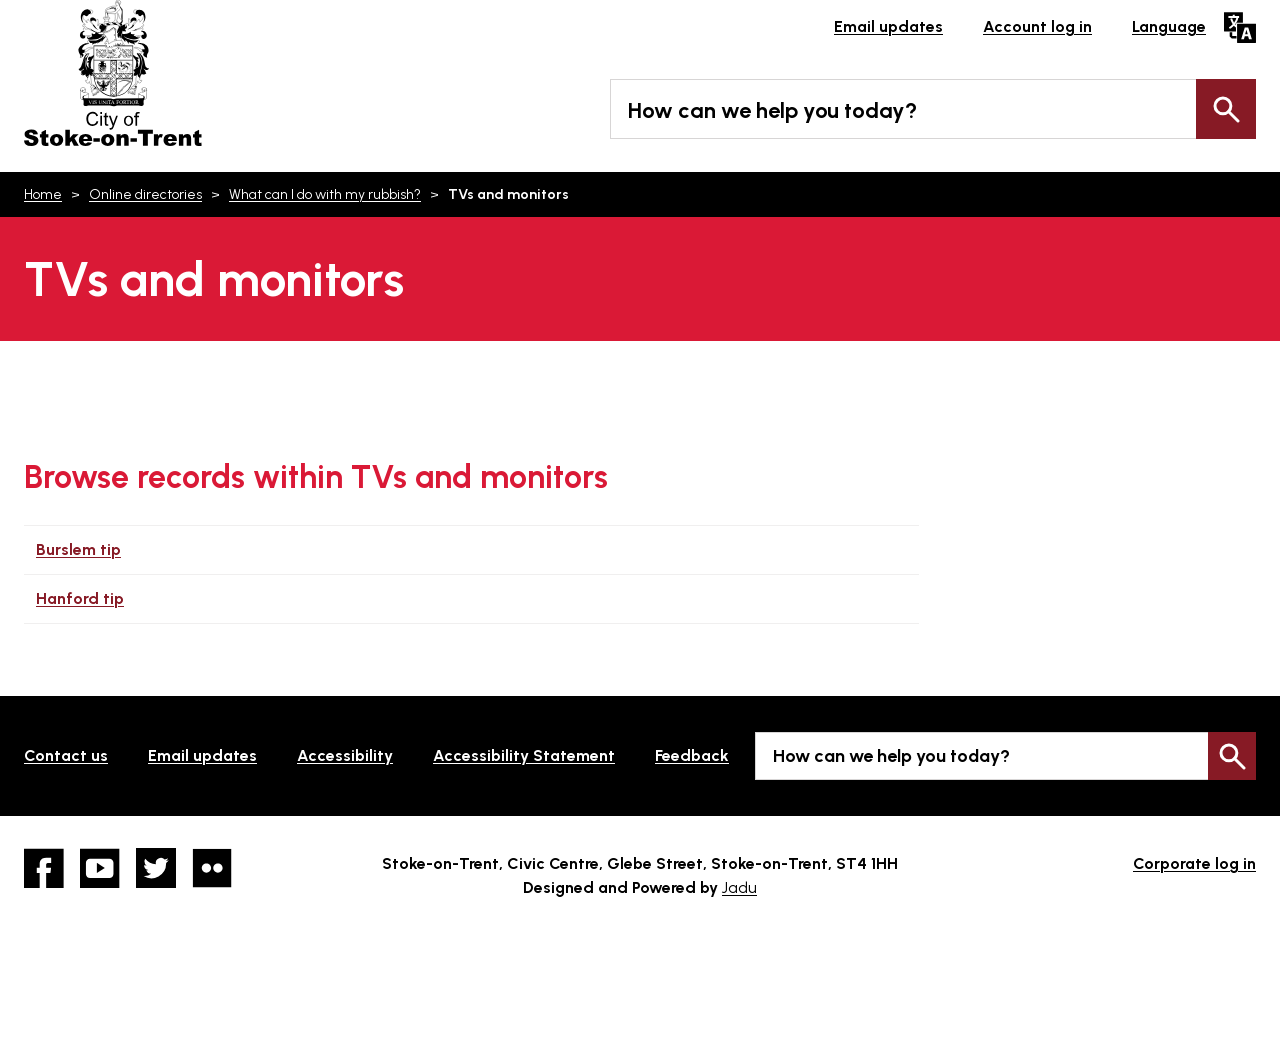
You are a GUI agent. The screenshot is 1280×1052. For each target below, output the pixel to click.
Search (1226, 109)
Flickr (212, 868)
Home (43, 194)
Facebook (44, 868)
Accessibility (345, 755)
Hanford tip (80, 598)
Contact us (66, 755)
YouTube (100, 868)
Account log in (1037, 26)
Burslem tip (78, 549)
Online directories (145, 194)
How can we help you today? (772, 110)
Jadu (739, 887)
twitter (156, 868)
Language (1169, 26)
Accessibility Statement (524, 755)
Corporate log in (1194, 863)
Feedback (692, 755)
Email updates (888, 26)
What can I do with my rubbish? (325, 194)
